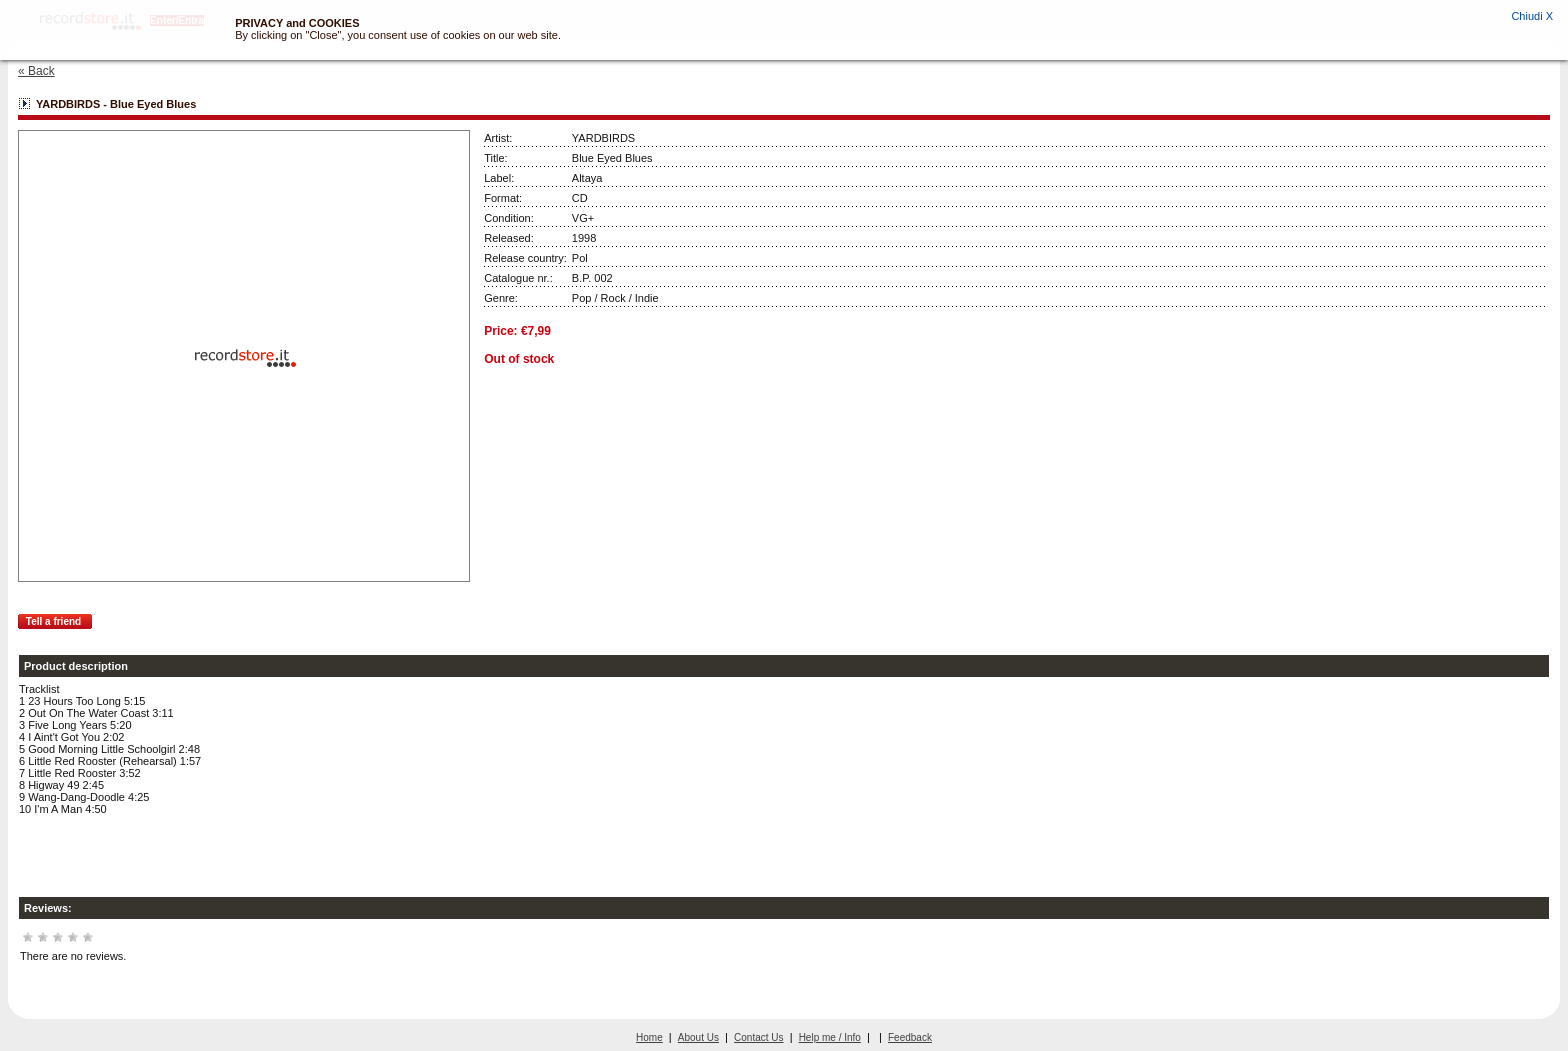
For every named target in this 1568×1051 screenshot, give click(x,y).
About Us (698, 1037)
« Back (36, 71)
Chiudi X (1532, 16)
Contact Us (758, 1037)
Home (649, 1037)
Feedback (910, 1037)
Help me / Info (830, 1037)
